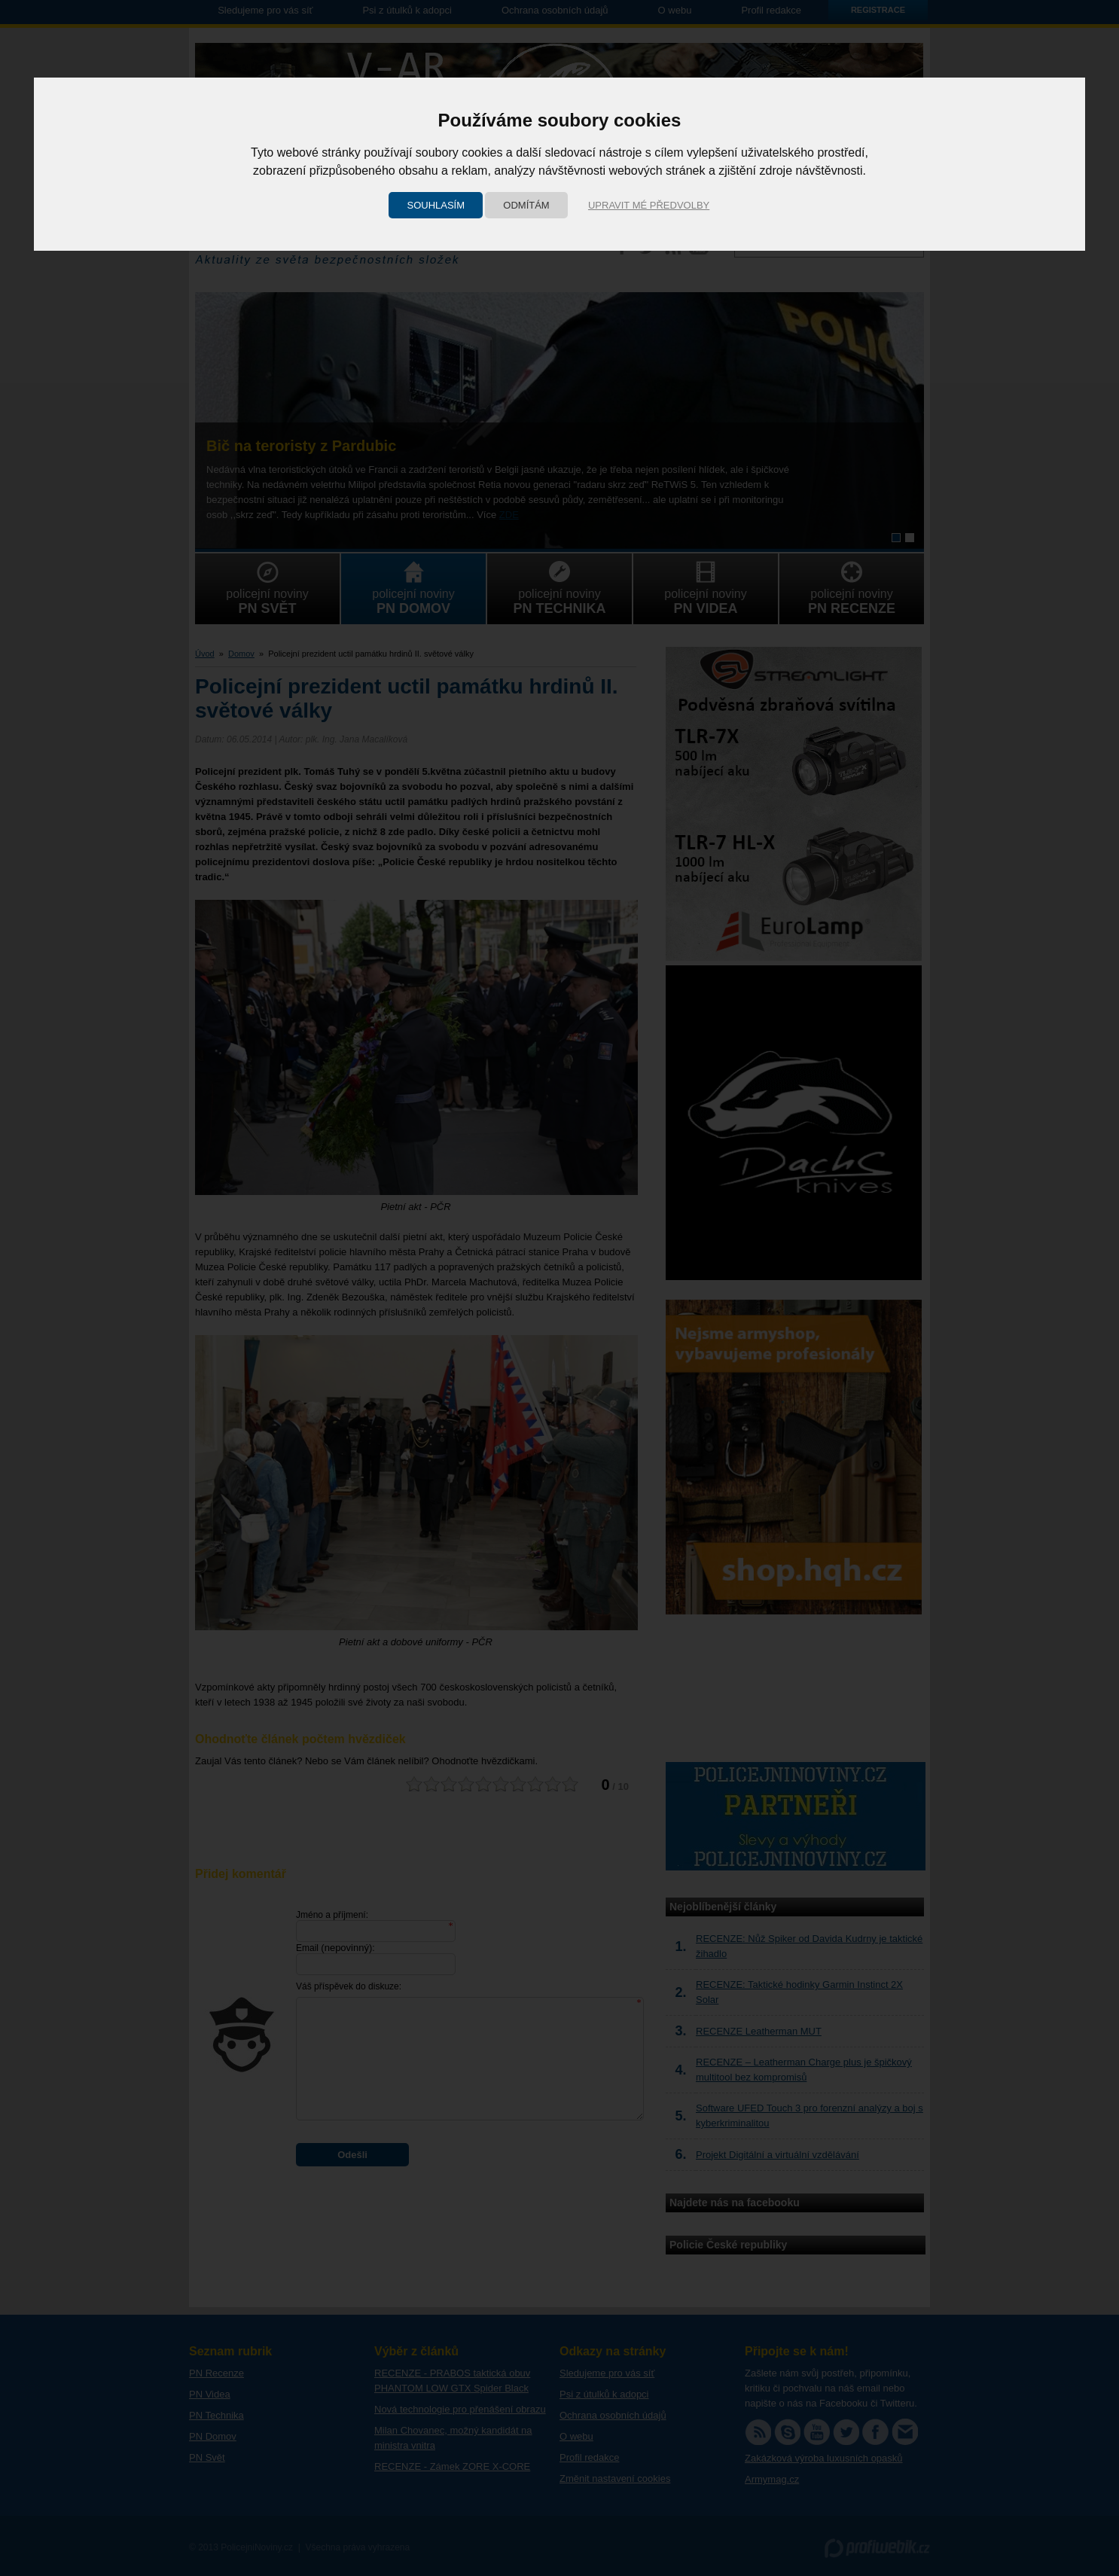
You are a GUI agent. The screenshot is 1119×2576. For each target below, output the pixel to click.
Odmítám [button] (526, 205)
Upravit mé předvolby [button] (648, 205)
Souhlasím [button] (436, 205)
